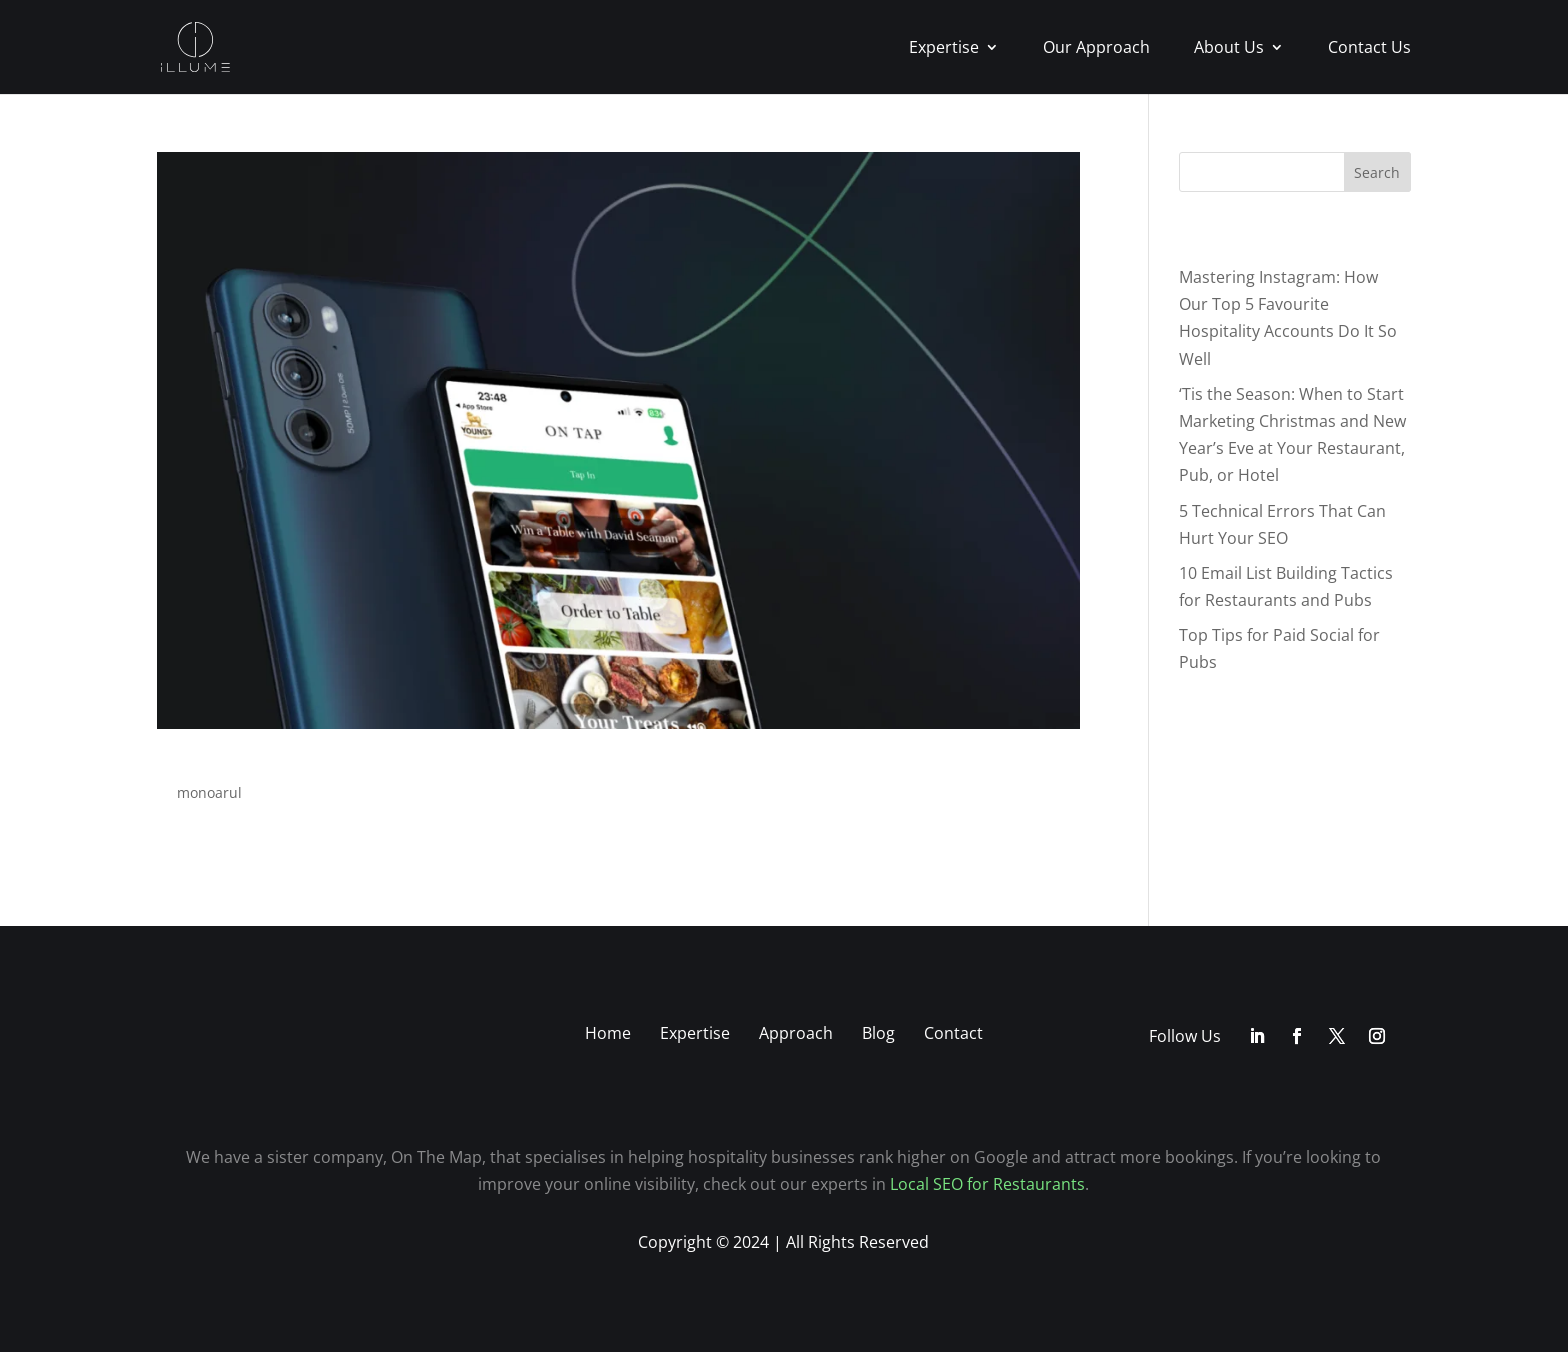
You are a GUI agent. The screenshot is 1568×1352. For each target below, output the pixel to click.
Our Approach (1096, 49)
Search (1377, 172)
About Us (1229, 49)
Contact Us (1369, 49)
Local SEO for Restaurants (987, 1184)
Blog (878, 1033)
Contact (953, 1033)
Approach (796, 1033)
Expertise (944, 49)
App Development (293, 752)
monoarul (209, 792)
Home (608, 1033)
